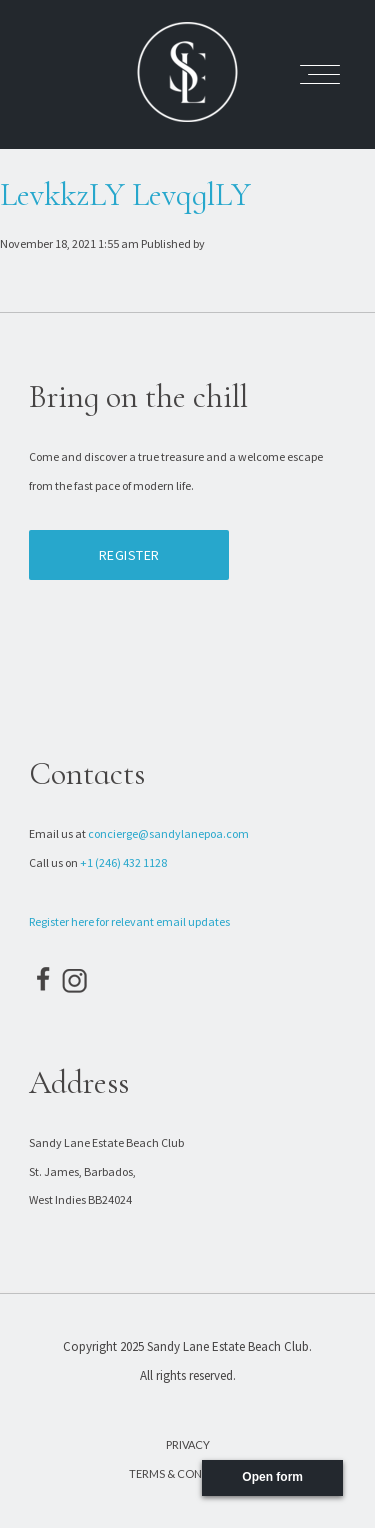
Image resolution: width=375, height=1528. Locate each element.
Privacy (188, 1444)
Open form (272, 1477)
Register (129, 555)
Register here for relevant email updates (129, 921)
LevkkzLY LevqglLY (125, 194)
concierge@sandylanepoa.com (168, 833)
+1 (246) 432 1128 (123, 862)
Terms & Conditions (187, 1473)
